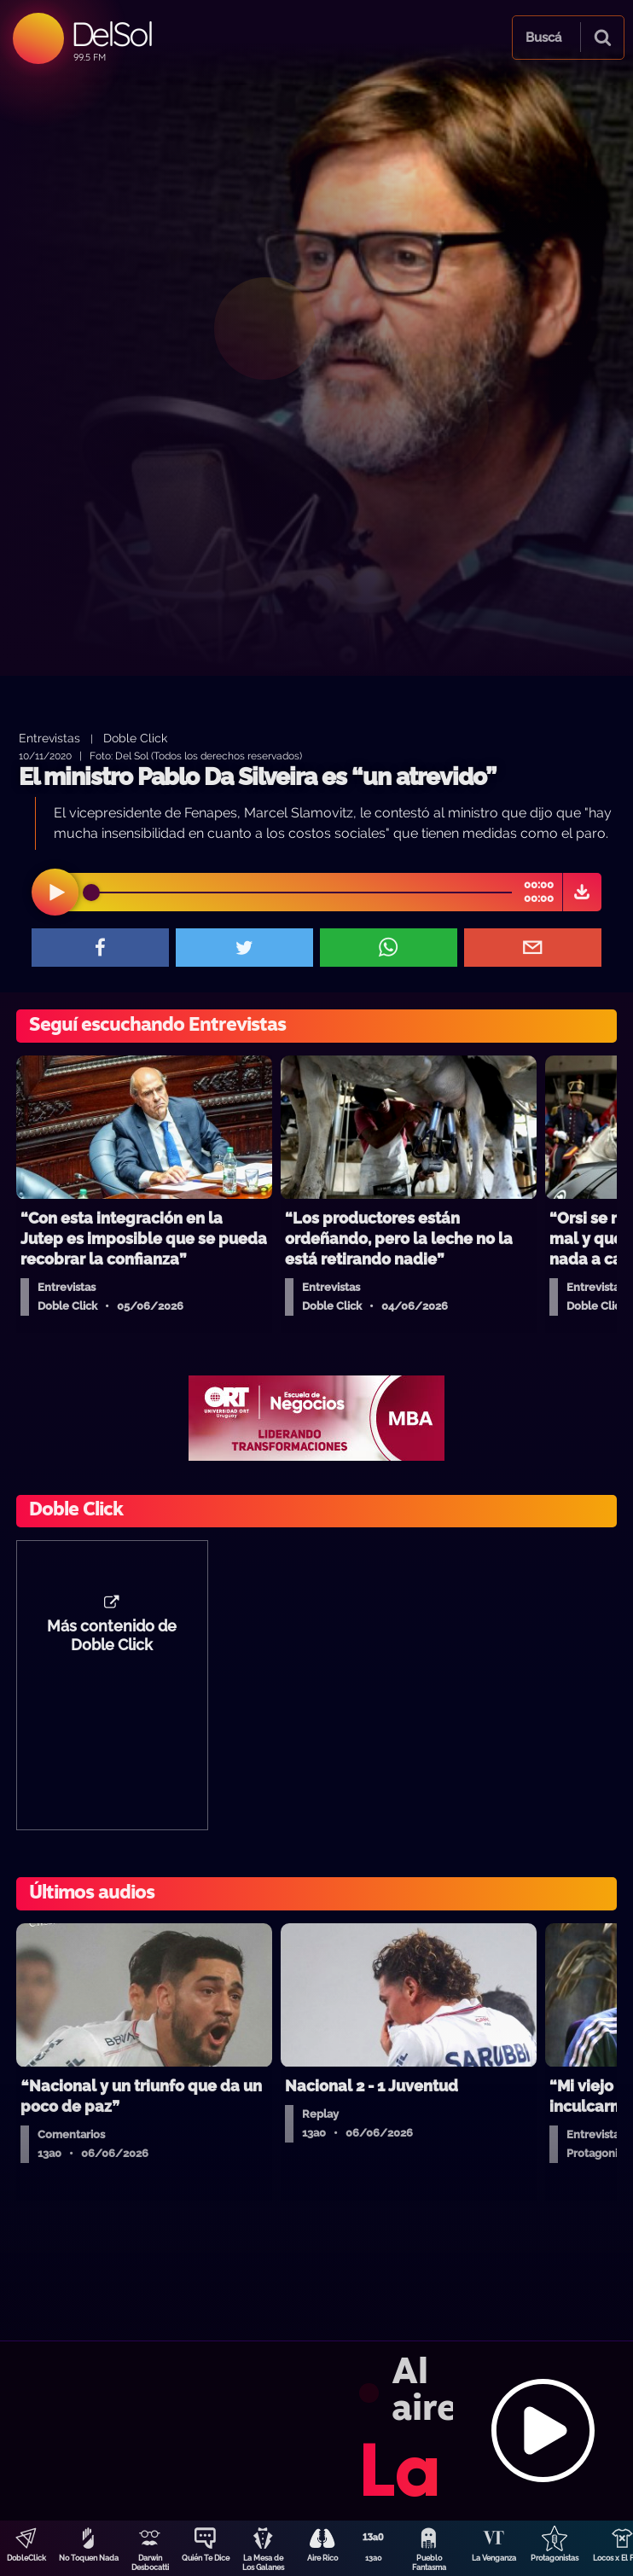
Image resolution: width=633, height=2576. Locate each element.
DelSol (111, 33)
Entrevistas (49, 737)
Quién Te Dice (205, 2558)
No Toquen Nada (89, 2558)
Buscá (543, 37)
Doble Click (135, 737)
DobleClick (26, 2558)
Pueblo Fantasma (429, 2563)
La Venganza (494, 2558)
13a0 (373, 2558)
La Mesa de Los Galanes (263, 2563)
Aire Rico (322, 2558)
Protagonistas (554, 2558)
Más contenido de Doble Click (112, 1636)
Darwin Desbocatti (150, 2563)
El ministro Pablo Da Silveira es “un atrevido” (257, 777)
